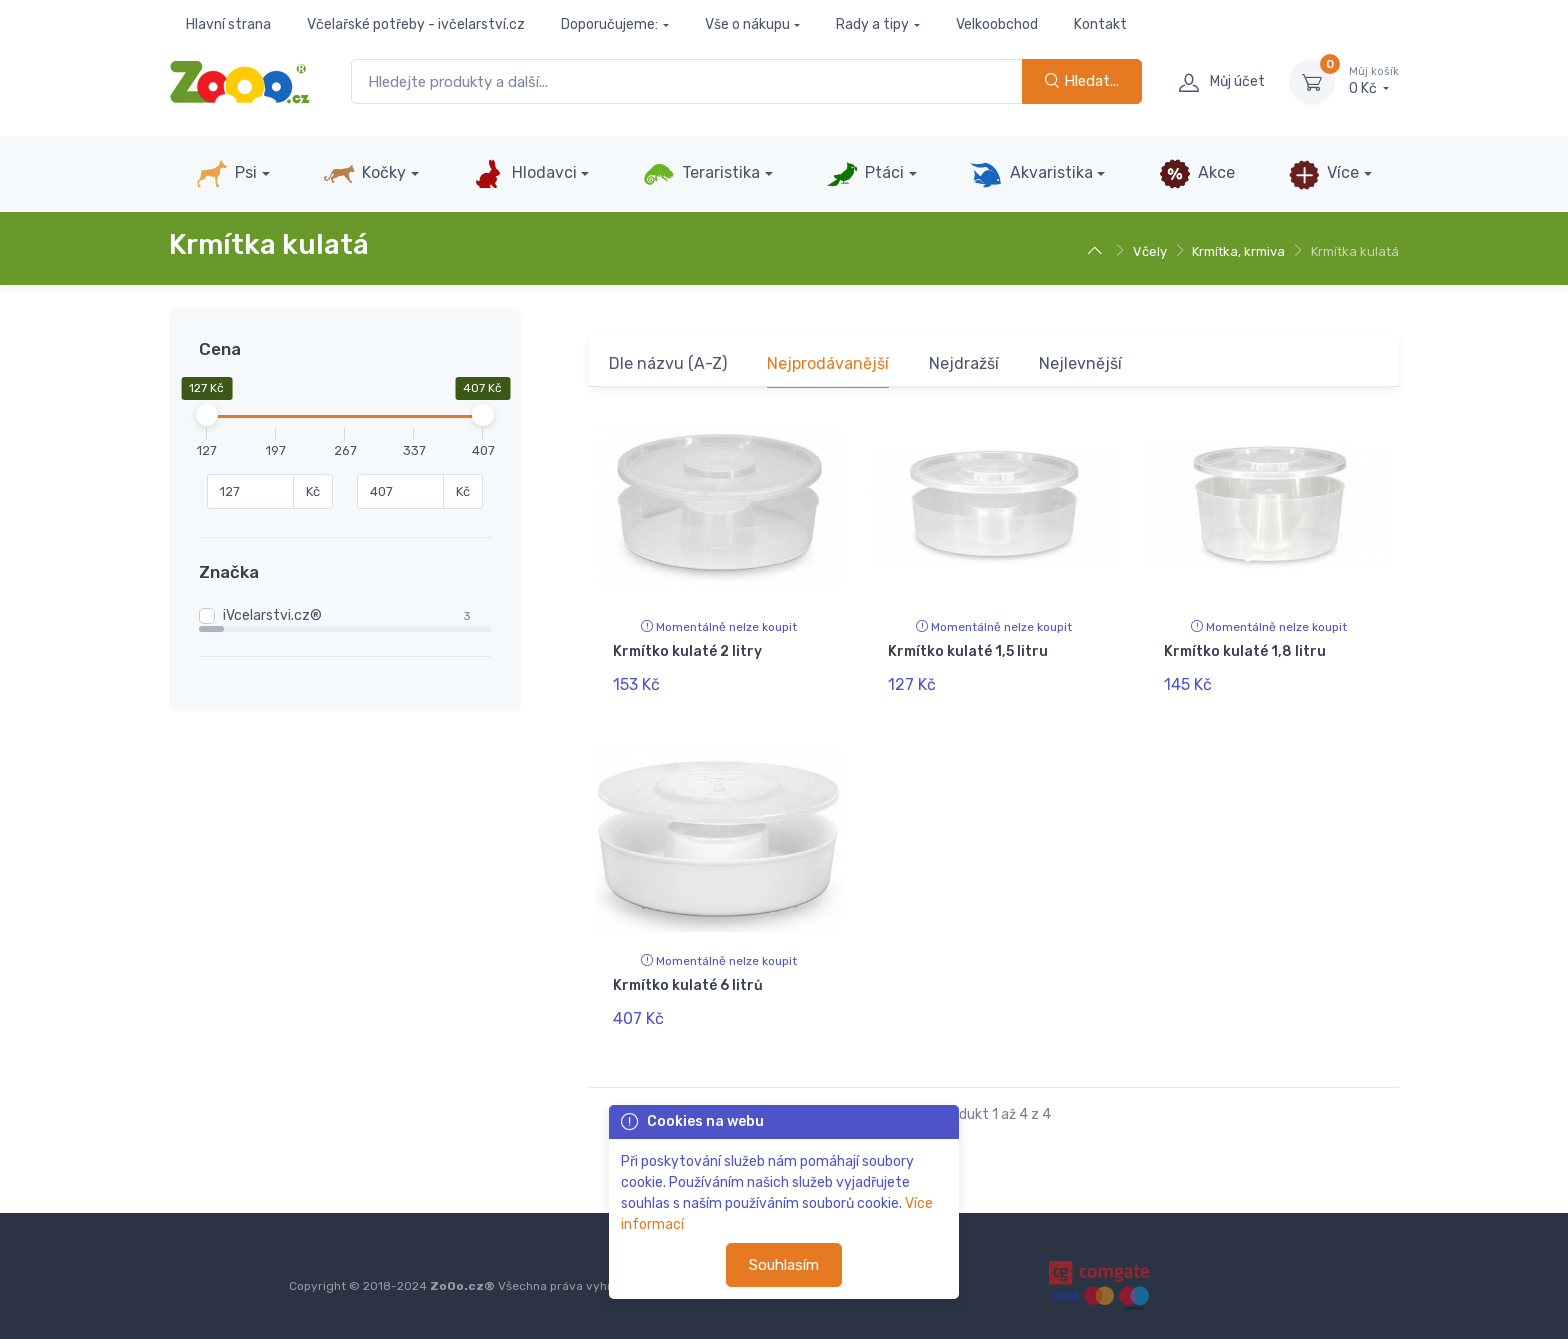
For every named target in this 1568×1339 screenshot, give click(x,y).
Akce (1197, 174)
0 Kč (1374, 81)
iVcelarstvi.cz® (272, 615)
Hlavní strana (228, 24)
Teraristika (701, 174)
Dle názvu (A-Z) (668, 363)
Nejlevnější (1080, 363)
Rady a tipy (872, 24)
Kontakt (1100, 24)
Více (1323, 174)
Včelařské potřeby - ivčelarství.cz (416, 24)
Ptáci (865, 174)
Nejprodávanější (828, 363)
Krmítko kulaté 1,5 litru (968, 651)
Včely (1150, 251)
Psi (226, 174)
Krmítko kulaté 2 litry (687, 651)
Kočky (364, 174)
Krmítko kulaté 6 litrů (688, 984)
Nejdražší (964, 363)
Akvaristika (1031, 174)
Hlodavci (524, 174)
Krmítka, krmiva (1238, 251)
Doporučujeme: (609, 24)
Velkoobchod (997, 24)
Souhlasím (784, 1265)
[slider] (207, 415)
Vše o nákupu (747, 24)
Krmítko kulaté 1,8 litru (1245, 651)
